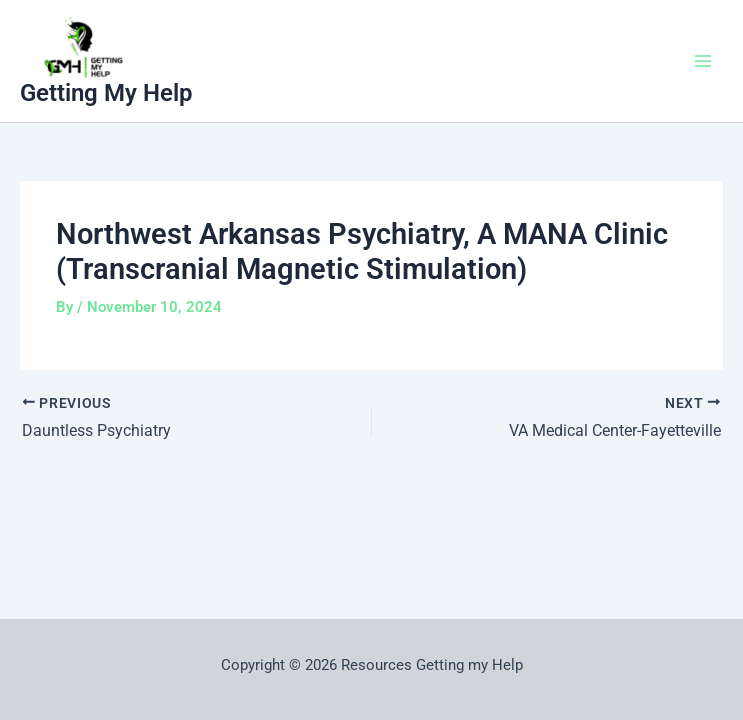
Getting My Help (106, 93)
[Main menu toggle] (703, 61)
